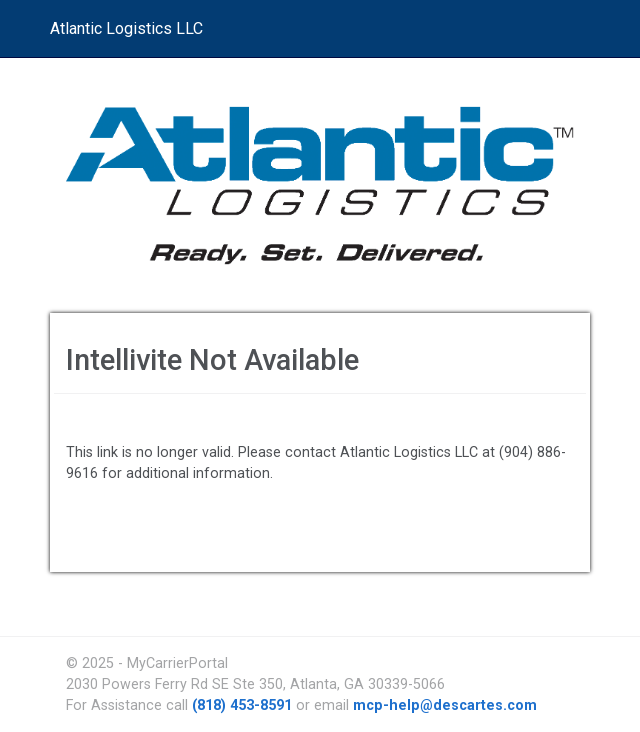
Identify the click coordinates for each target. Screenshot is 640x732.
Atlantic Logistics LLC (126, 28)
